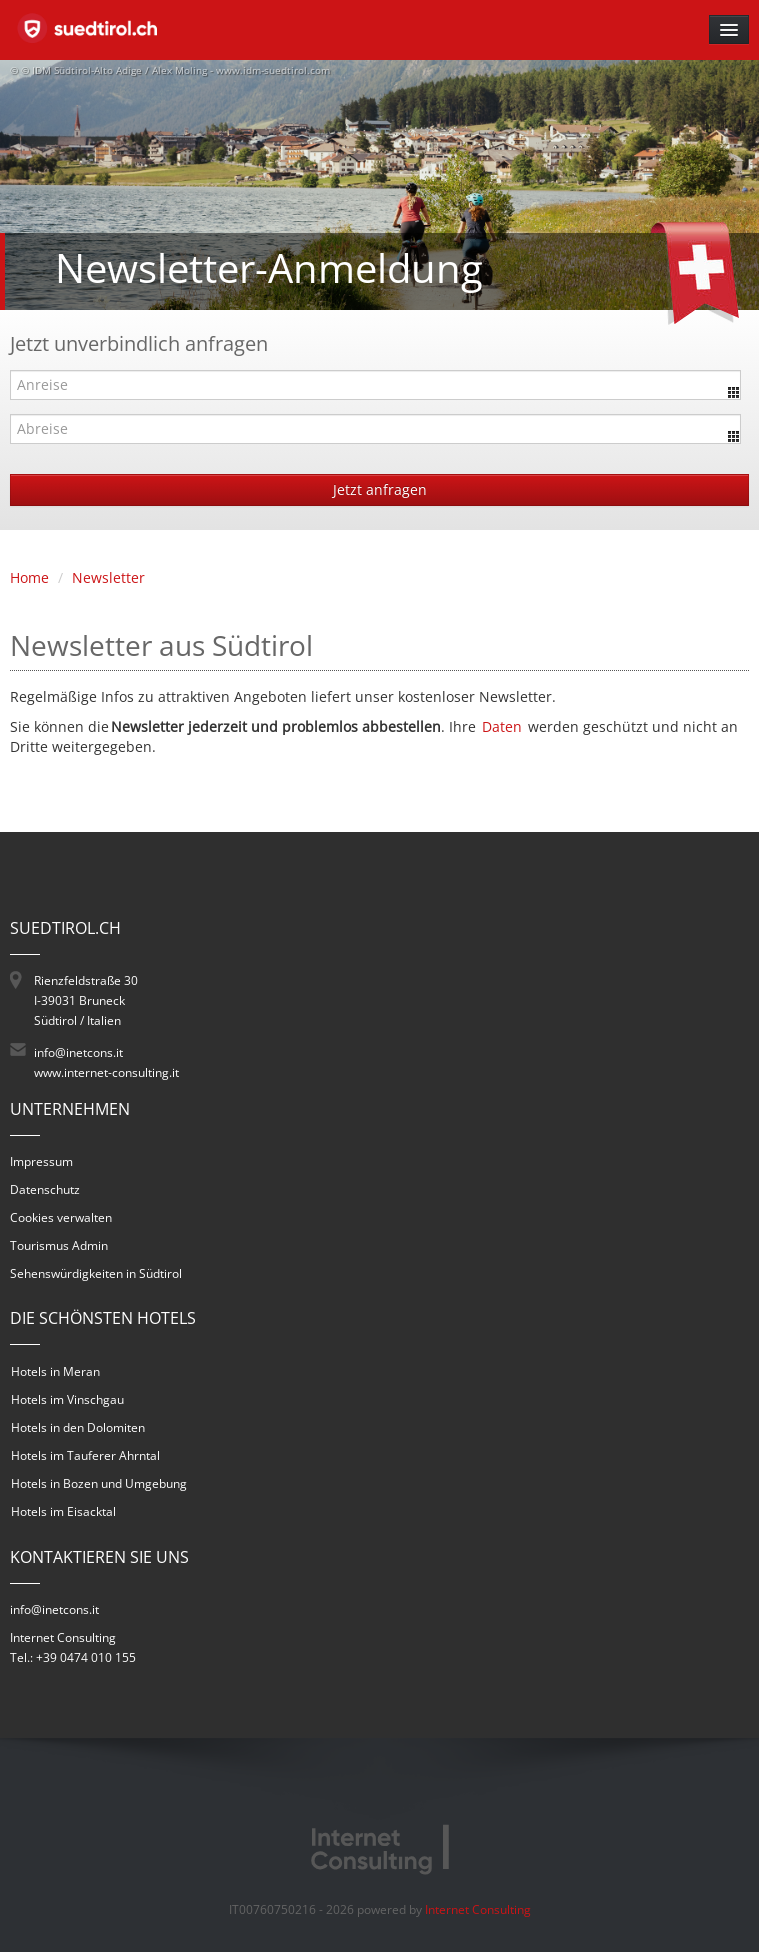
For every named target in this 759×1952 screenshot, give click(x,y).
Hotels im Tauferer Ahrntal (85, 1455)
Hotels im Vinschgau (67, 1399)
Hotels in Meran (55, 1371)
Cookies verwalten (61, 1217)
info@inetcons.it (78, 1052)
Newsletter (108, 577)
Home (29, 577)
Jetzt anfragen (380, 489)
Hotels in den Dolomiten (78, 1427)
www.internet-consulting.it (106, 1072)
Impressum (41, 1161)
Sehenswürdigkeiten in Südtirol (96, 1273)
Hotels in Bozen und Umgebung (99, 1483)
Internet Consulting (478, 1909)
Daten (502, 726)
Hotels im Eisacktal (63, 1511)
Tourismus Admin (59, 1245)
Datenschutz (45, 1189)
